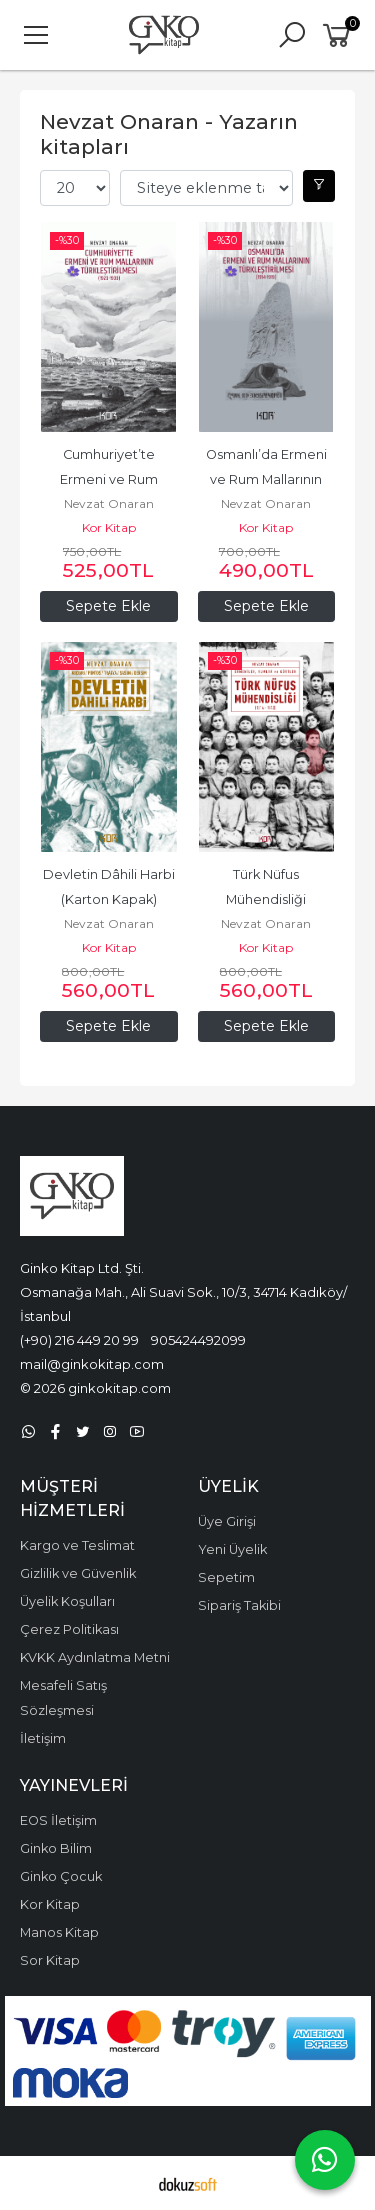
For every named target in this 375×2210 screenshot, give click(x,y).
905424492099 (198, 1340)
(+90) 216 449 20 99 (79, 1340)
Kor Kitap (109, 527)
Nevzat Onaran (109, 503)
